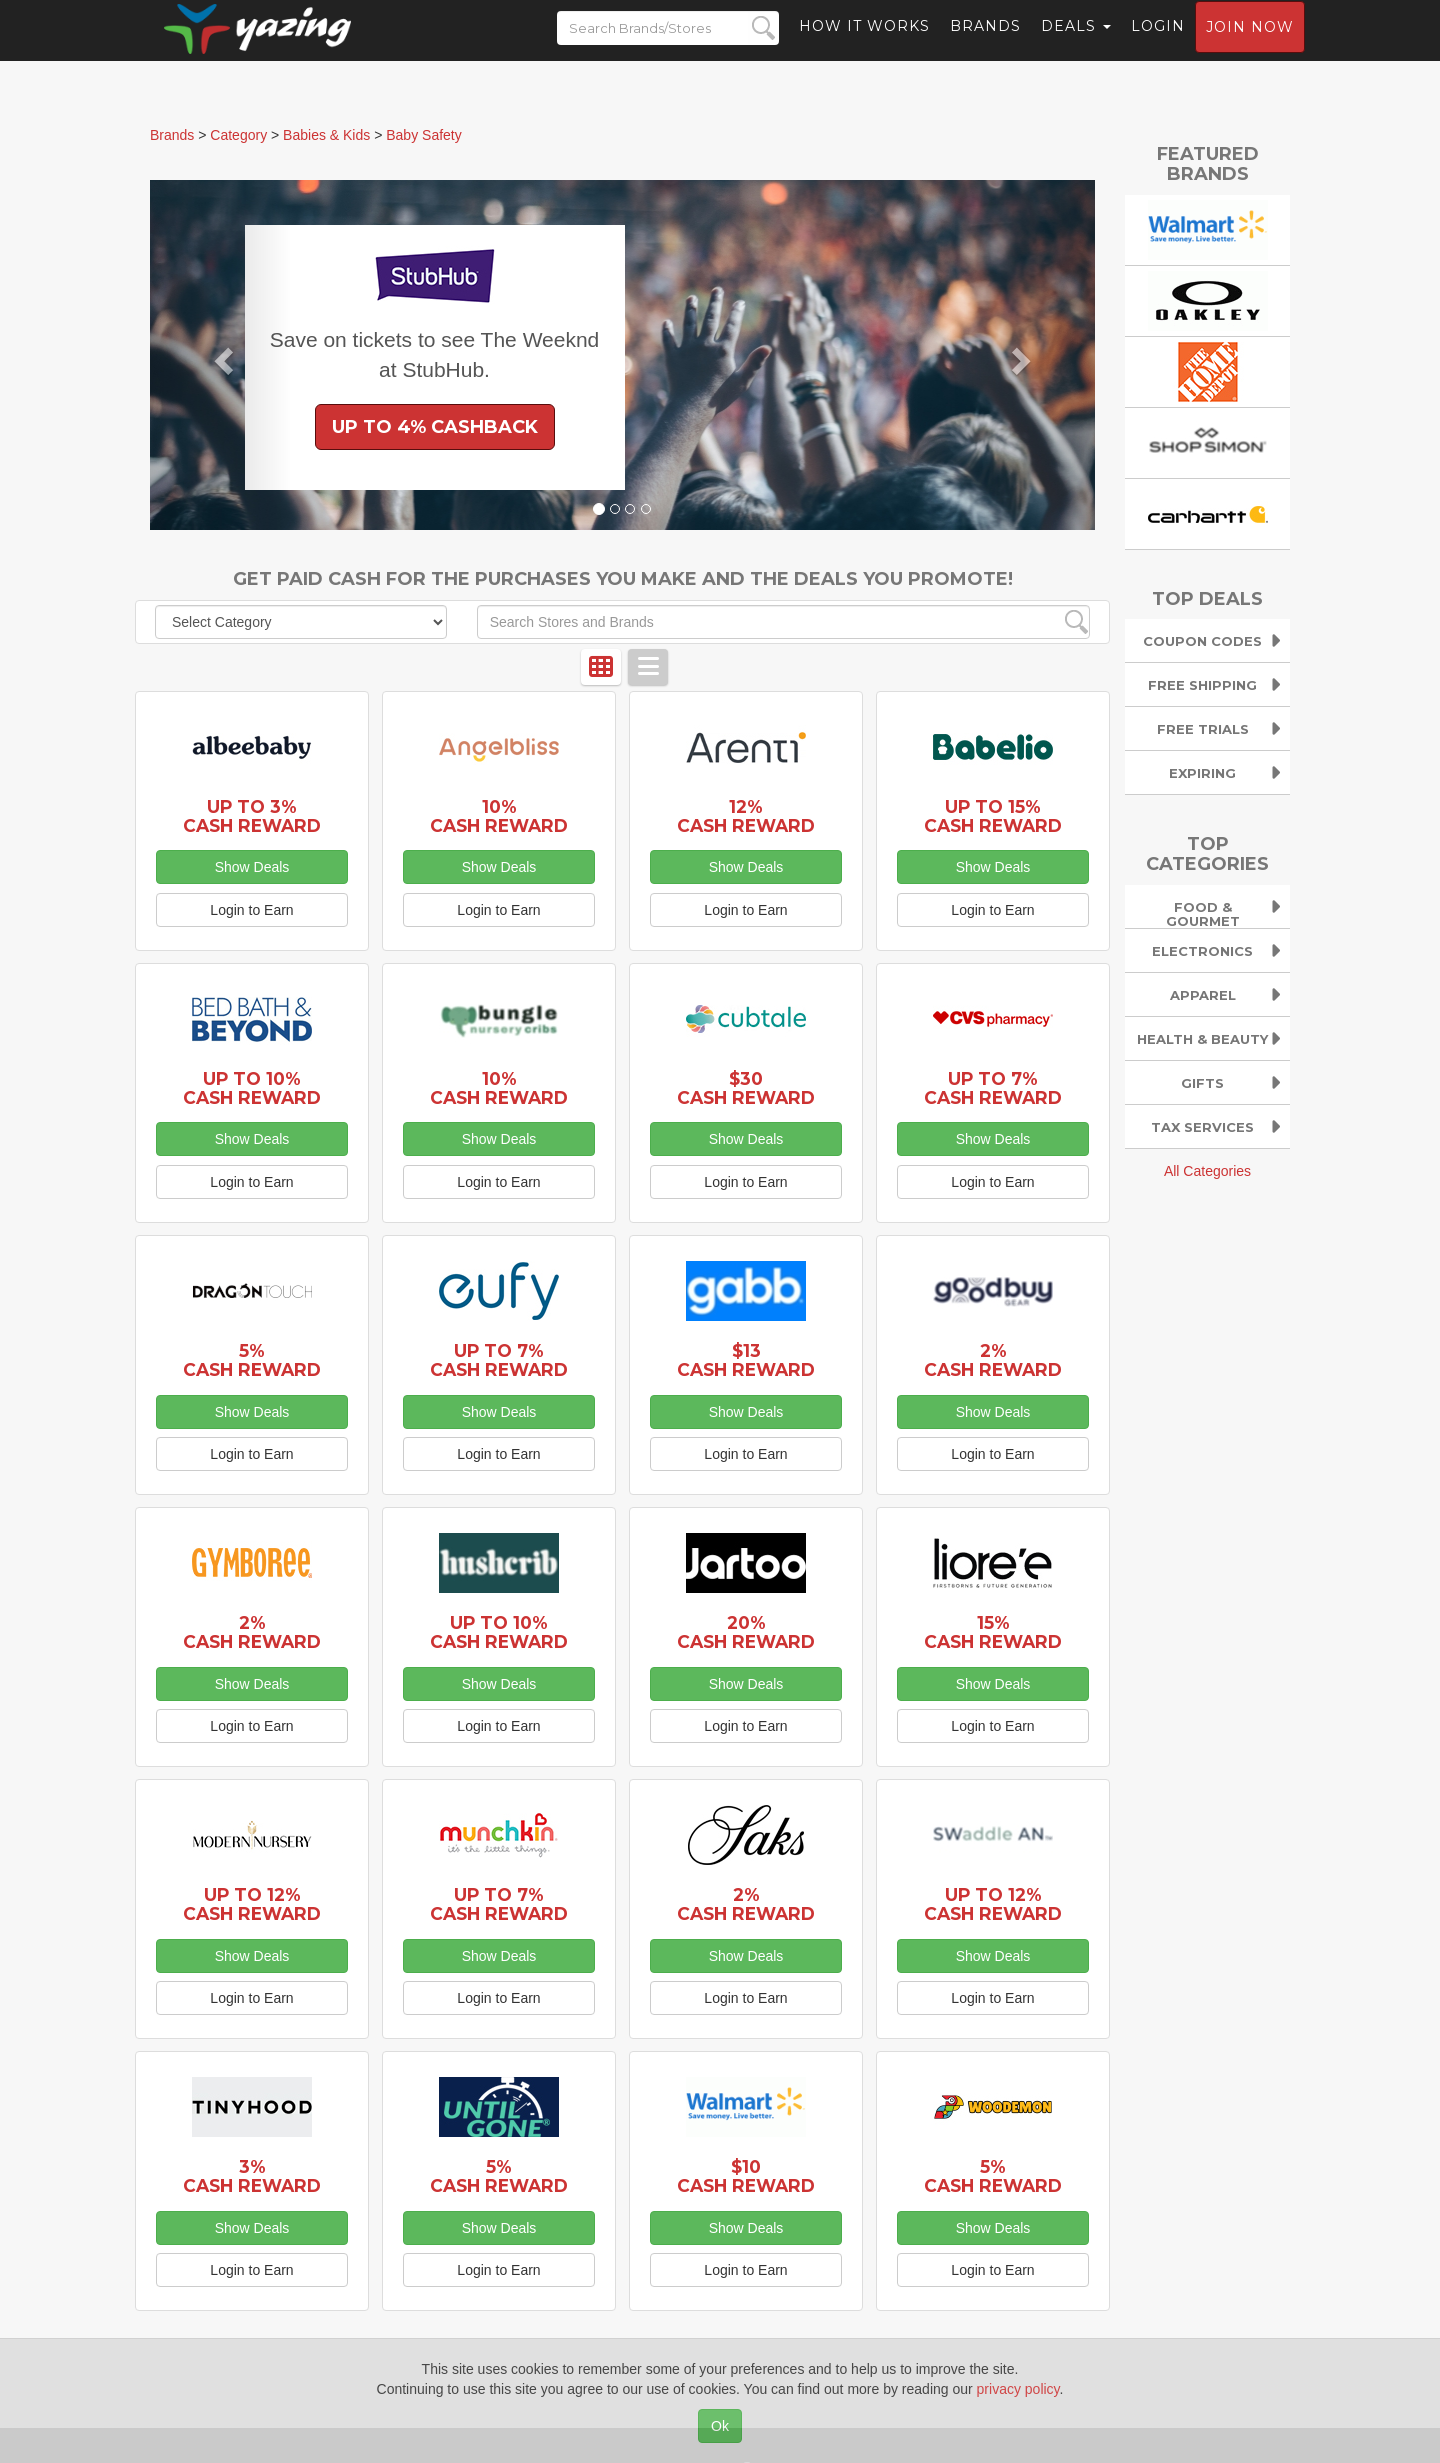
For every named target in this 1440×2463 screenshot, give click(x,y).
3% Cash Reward (252, 2176)
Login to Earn (251, 910)
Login (1158, 45)
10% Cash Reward (499, 816)
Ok (720, 2426)
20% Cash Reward (746, 1632)
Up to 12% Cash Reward (252, 1904)
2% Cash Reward (993, 1360)
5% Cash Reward (252, 1360)
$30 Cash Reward (746, 1088)
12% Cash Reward (746, 816)
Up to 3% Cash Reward (252, 816)
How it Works (864, 45)
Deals (1076, 45)
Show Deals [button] (252, 867)
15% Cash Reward (993, 1632)
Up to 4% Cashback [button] (435, 427)
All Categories (1207, 1171)
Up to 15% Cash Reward (993, 816)
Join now (1250, 46)
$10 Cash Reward (746, 2176)
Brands (985, 45)
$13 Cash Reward (746, 1360)
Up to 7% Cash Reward (993, 1088)
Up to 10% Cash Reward (252, 1088)
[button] (221, 355)
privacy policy (1018, 2389)
